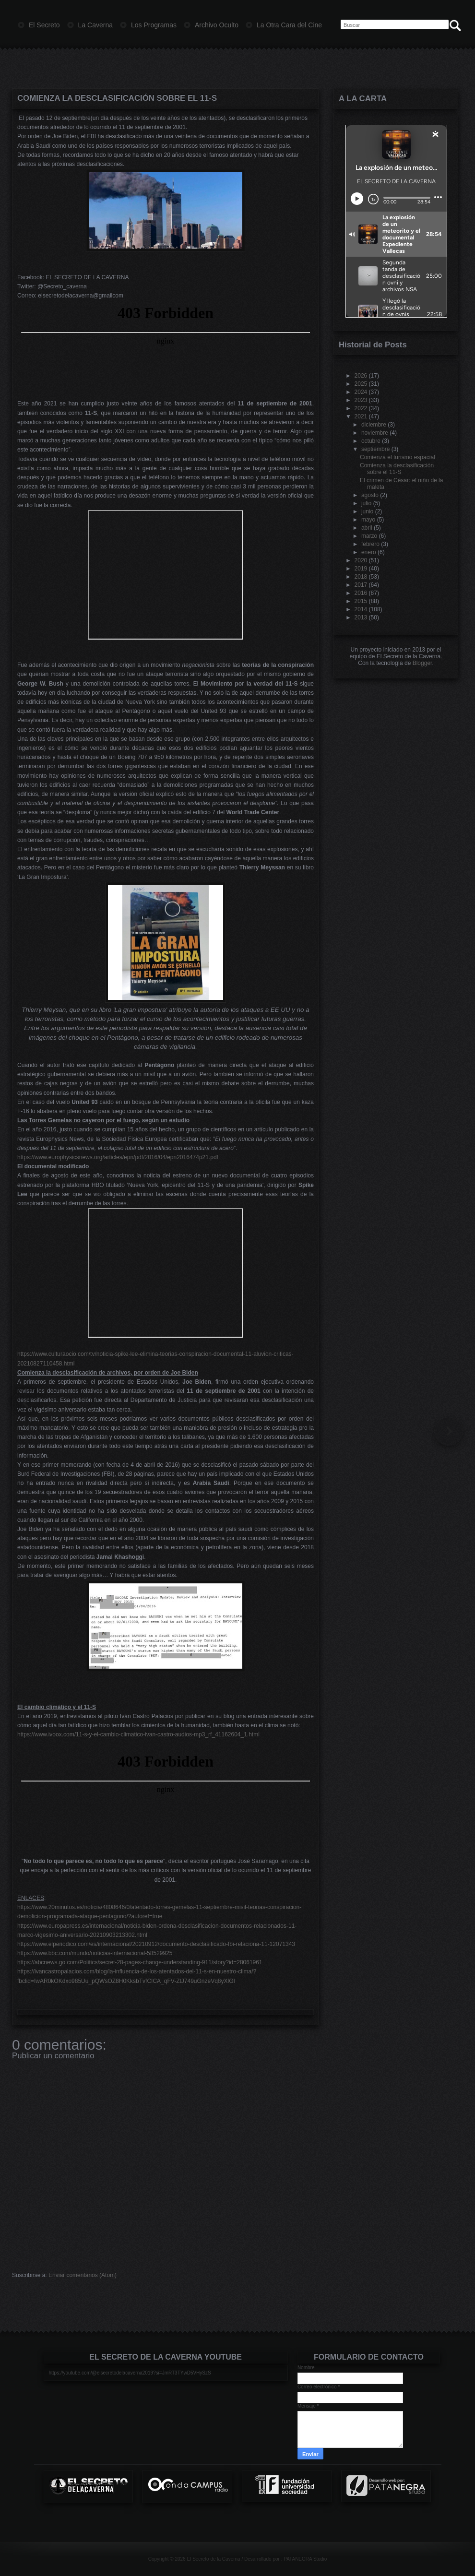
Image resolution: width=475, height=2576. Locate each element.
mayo (368, 519)
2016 (361, 593)
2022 (361, 408)
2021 (361, 416)
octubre (370, 441)
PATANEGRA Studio (305, 2559)
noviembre (374, 432)
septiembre (375, 449)
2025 (361, 383)
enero (368, 552)
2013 (361, 617)
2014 (361, 609)
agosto (370, 495)
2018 (361, 576)
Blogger (422, 663)
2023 (361, 400)
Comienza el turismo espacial (397, 457)
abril (366, 527)
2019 (361, 568)
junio (367, 511)
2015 (361, 601)
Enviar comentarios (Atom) (82, 2275)
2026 (361, 375)
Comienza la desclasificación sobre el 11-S (117, 98)
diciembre (373, 424)
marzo (369, 536)
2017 (361, 585)
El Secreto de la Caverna (213, 2559)
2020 (361, 560)
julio (366, 503)
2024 (361, 392)
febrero (370, 544)
